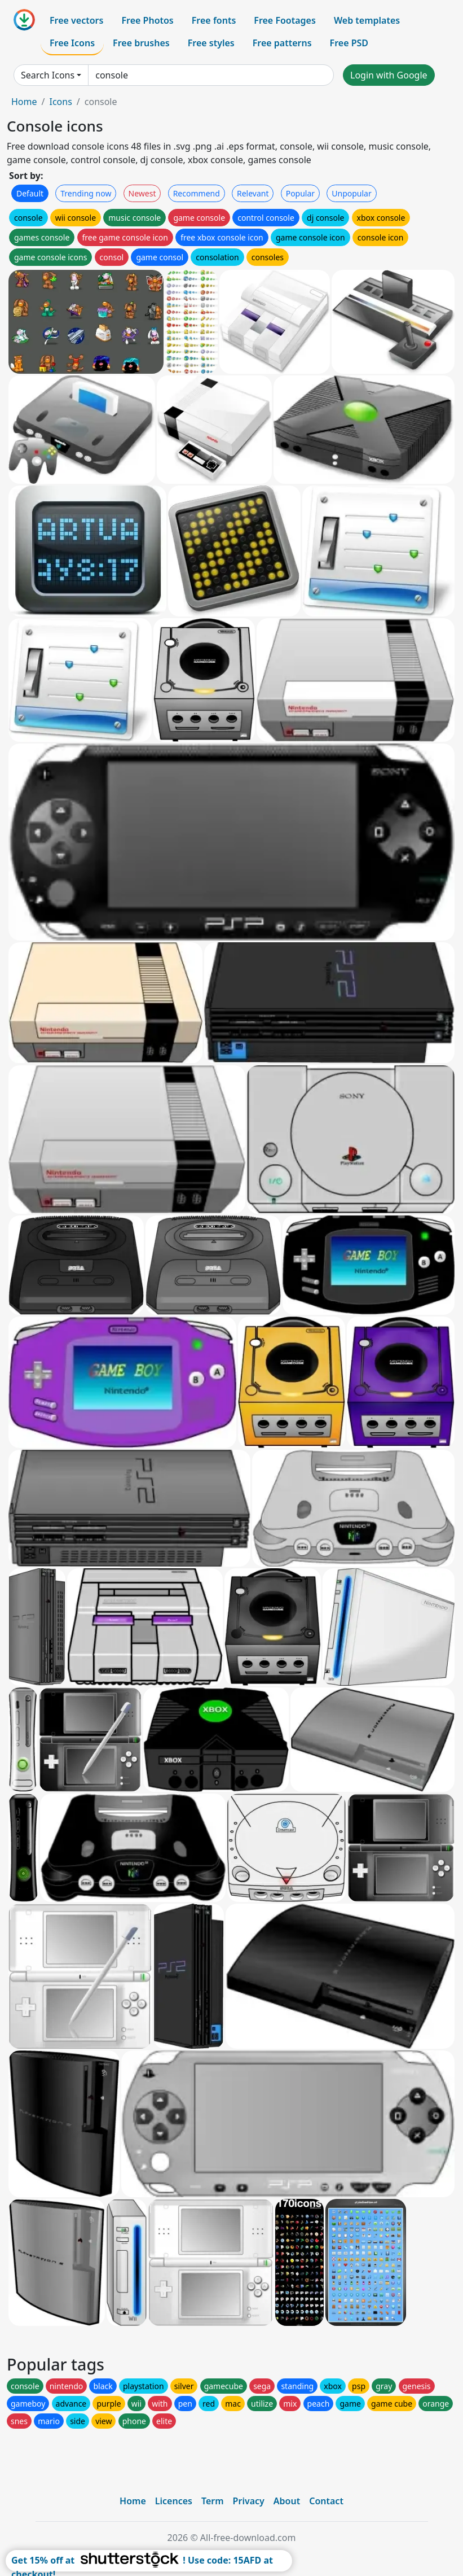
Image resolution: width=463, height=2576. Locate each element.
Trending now (85, 193)
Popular (300, 193)
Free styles (211, 43)
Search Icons (47, 75)
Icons (60, 101)
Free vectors (76, 20)
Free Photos (147, 20)
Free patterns (282, 43)
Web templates (367, 20)
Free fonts (214, 20)
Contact (326, 2501)
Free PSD (349, 43)
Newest (142, 193)
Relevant (253, 193)
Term (212, 2501)
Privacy (248, 2501)
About (287, 2501)
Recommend (196, 193)
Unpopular (351, 193)
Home (24, 101)
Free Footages (285, 20)
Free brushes (141, 43)
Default (29, 193)
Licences (173, 2501)
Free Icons (72, 43)
